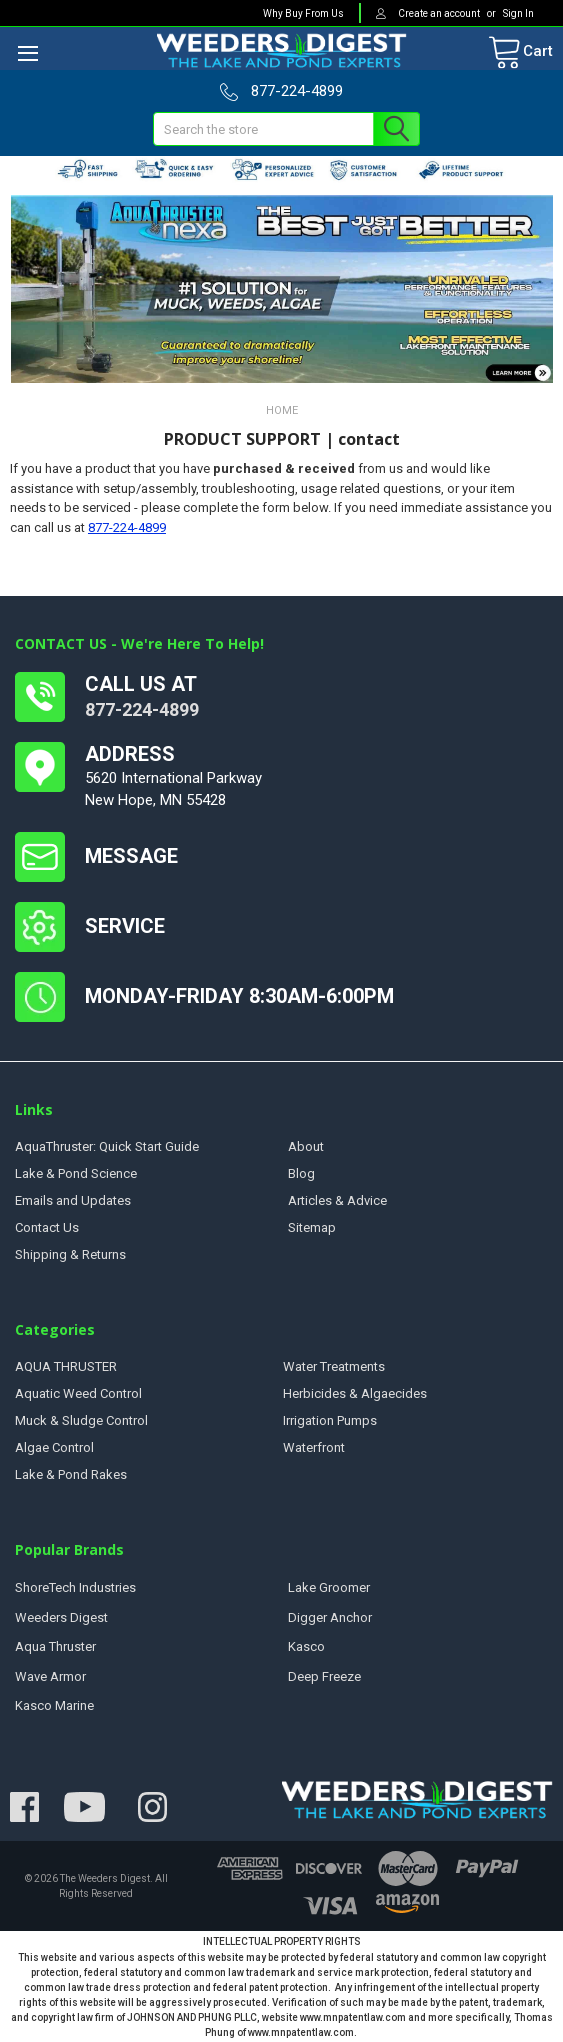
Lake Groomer (329, 1587)
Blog (301, 1173)
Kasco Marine (54, 1705)
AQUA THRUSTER (66, 1366)
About (306, 1146)
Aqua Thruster (55, 1646)
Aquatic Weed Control (78, 1393)
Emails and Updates (73, 1200)
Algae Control (54, 1447)
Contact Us (47, 1227)
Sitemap (312, 1227)
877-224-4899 (127, 527)
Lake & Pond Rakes (71, 1474)
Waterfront (314, 1447)
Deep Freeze (324, 1676)
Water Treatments (334, 1366)
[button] (282, 289)
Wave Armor (50, 1676)
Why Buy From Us (303, 13)
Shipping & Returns (70, 1254)
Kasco (306, 1646)
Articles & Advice (337, 1200)
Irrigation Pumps (330, 1420)
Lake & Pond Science (76, 1173)
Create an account (440, 13)
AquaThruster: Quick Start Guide (107, 1146)
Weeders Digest (61, 1617)
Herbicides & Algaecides (355, 1393)
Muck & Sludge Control (81, 1420)
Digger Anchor (330, 1617)
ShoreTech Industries (75, 1587)
